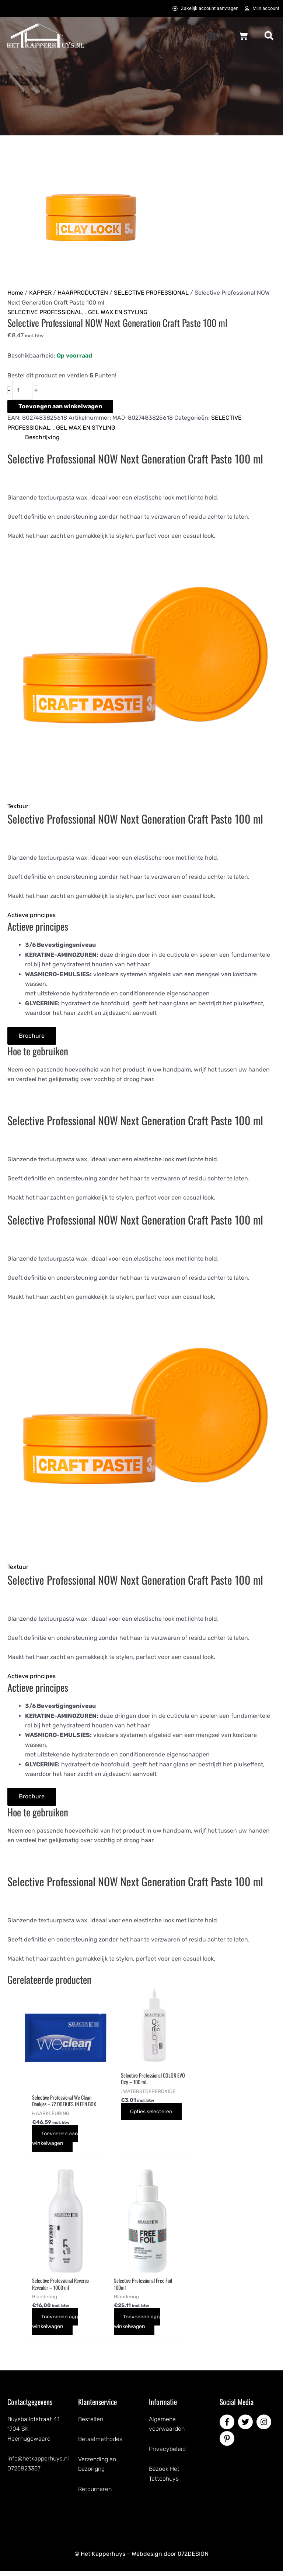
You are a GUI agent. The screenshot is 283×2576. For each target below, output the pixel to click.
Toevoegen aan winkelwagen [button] (57, 2144)
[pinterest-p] (228, 2443)
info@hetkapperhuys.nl (38, 2463)
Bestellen (90, 2424)
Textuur (17, 806)
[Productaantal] (22, 390)
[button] (212, 36)
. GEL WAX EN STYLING (116, 312)
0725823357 (24, 2473)
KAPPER (40, 292)
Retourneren (95, 2494)
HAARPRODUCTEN (82, 292)
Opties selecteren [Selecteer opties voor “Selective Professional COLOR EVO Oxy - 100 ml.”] (132, 2115)
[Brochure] (31, 1036)
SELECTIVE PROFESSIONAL (151, 292)
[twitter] (246, 2427)
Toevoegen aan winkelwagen (60, 406)
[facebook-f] (228, 2427)
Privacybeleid (167, 2454)
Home (15, 292)
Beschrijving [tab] (42, 437)
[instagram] (264, 2427)
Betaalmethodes (100, 2444)
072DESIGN (193, 2558)
